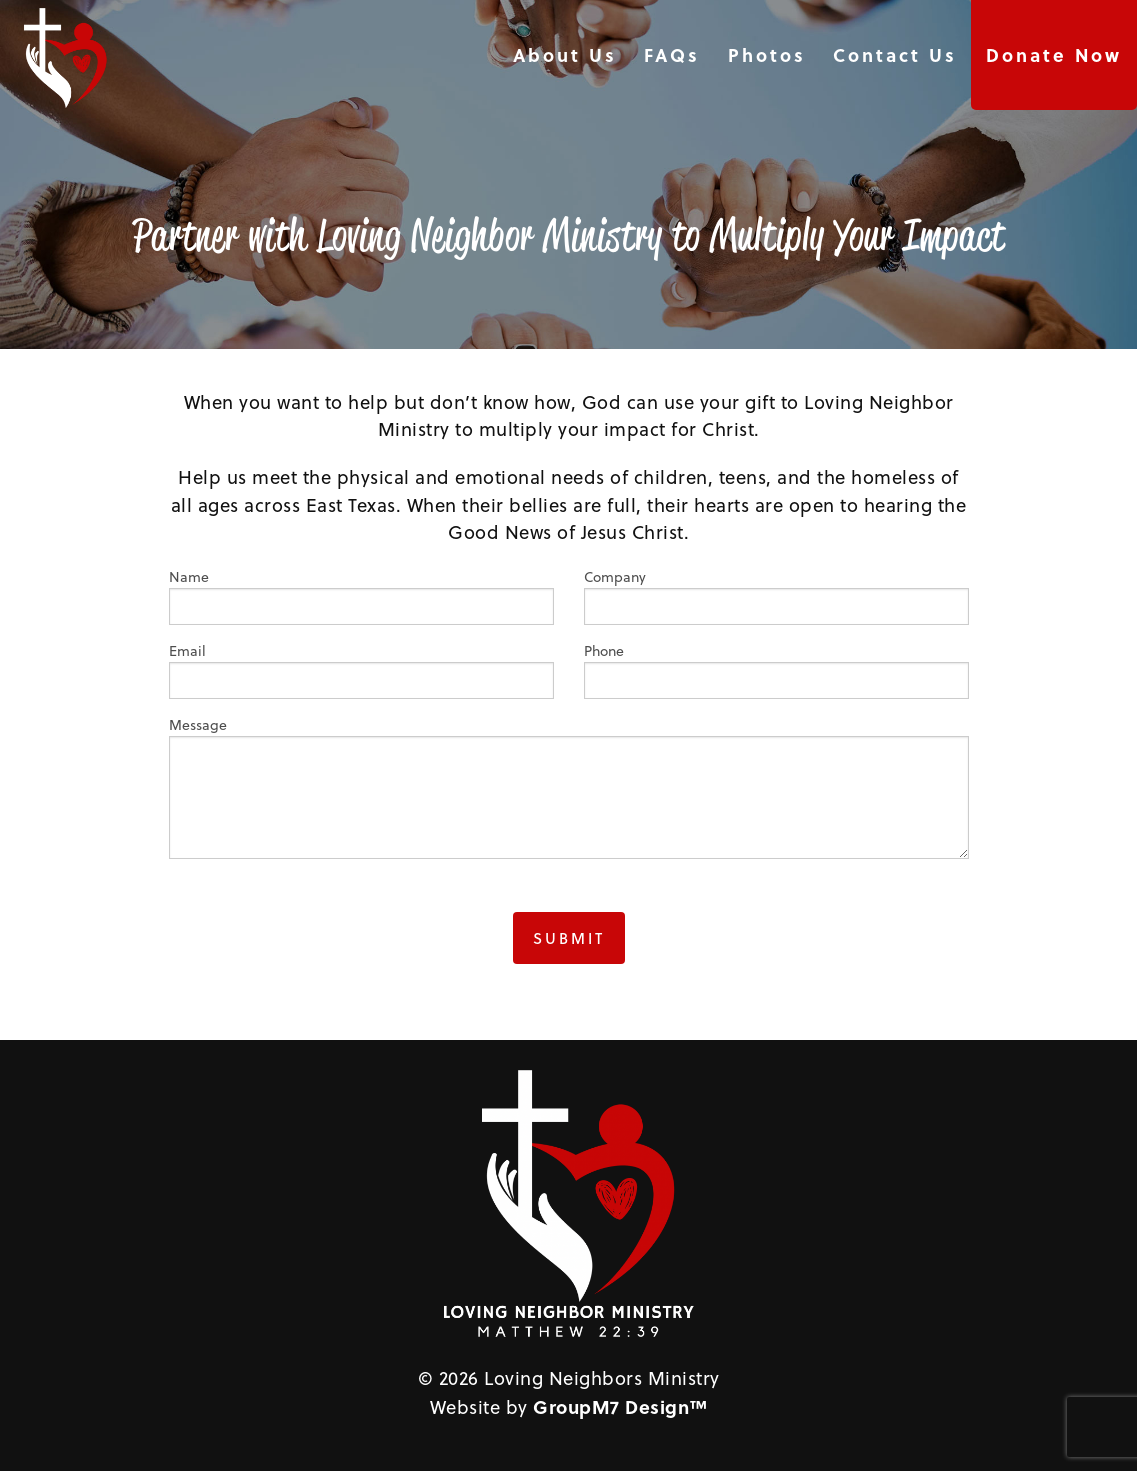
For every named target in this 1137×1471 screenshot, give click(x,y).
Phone (776, 670)
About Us (565, 55)
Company (776, 596)
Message (569, 787)
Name (361, 596)
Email (361, 670)
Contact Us (895, 55)
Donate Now (1054, 55)
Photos (767, 55)
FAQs (672, 55)
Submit (569, 938)
